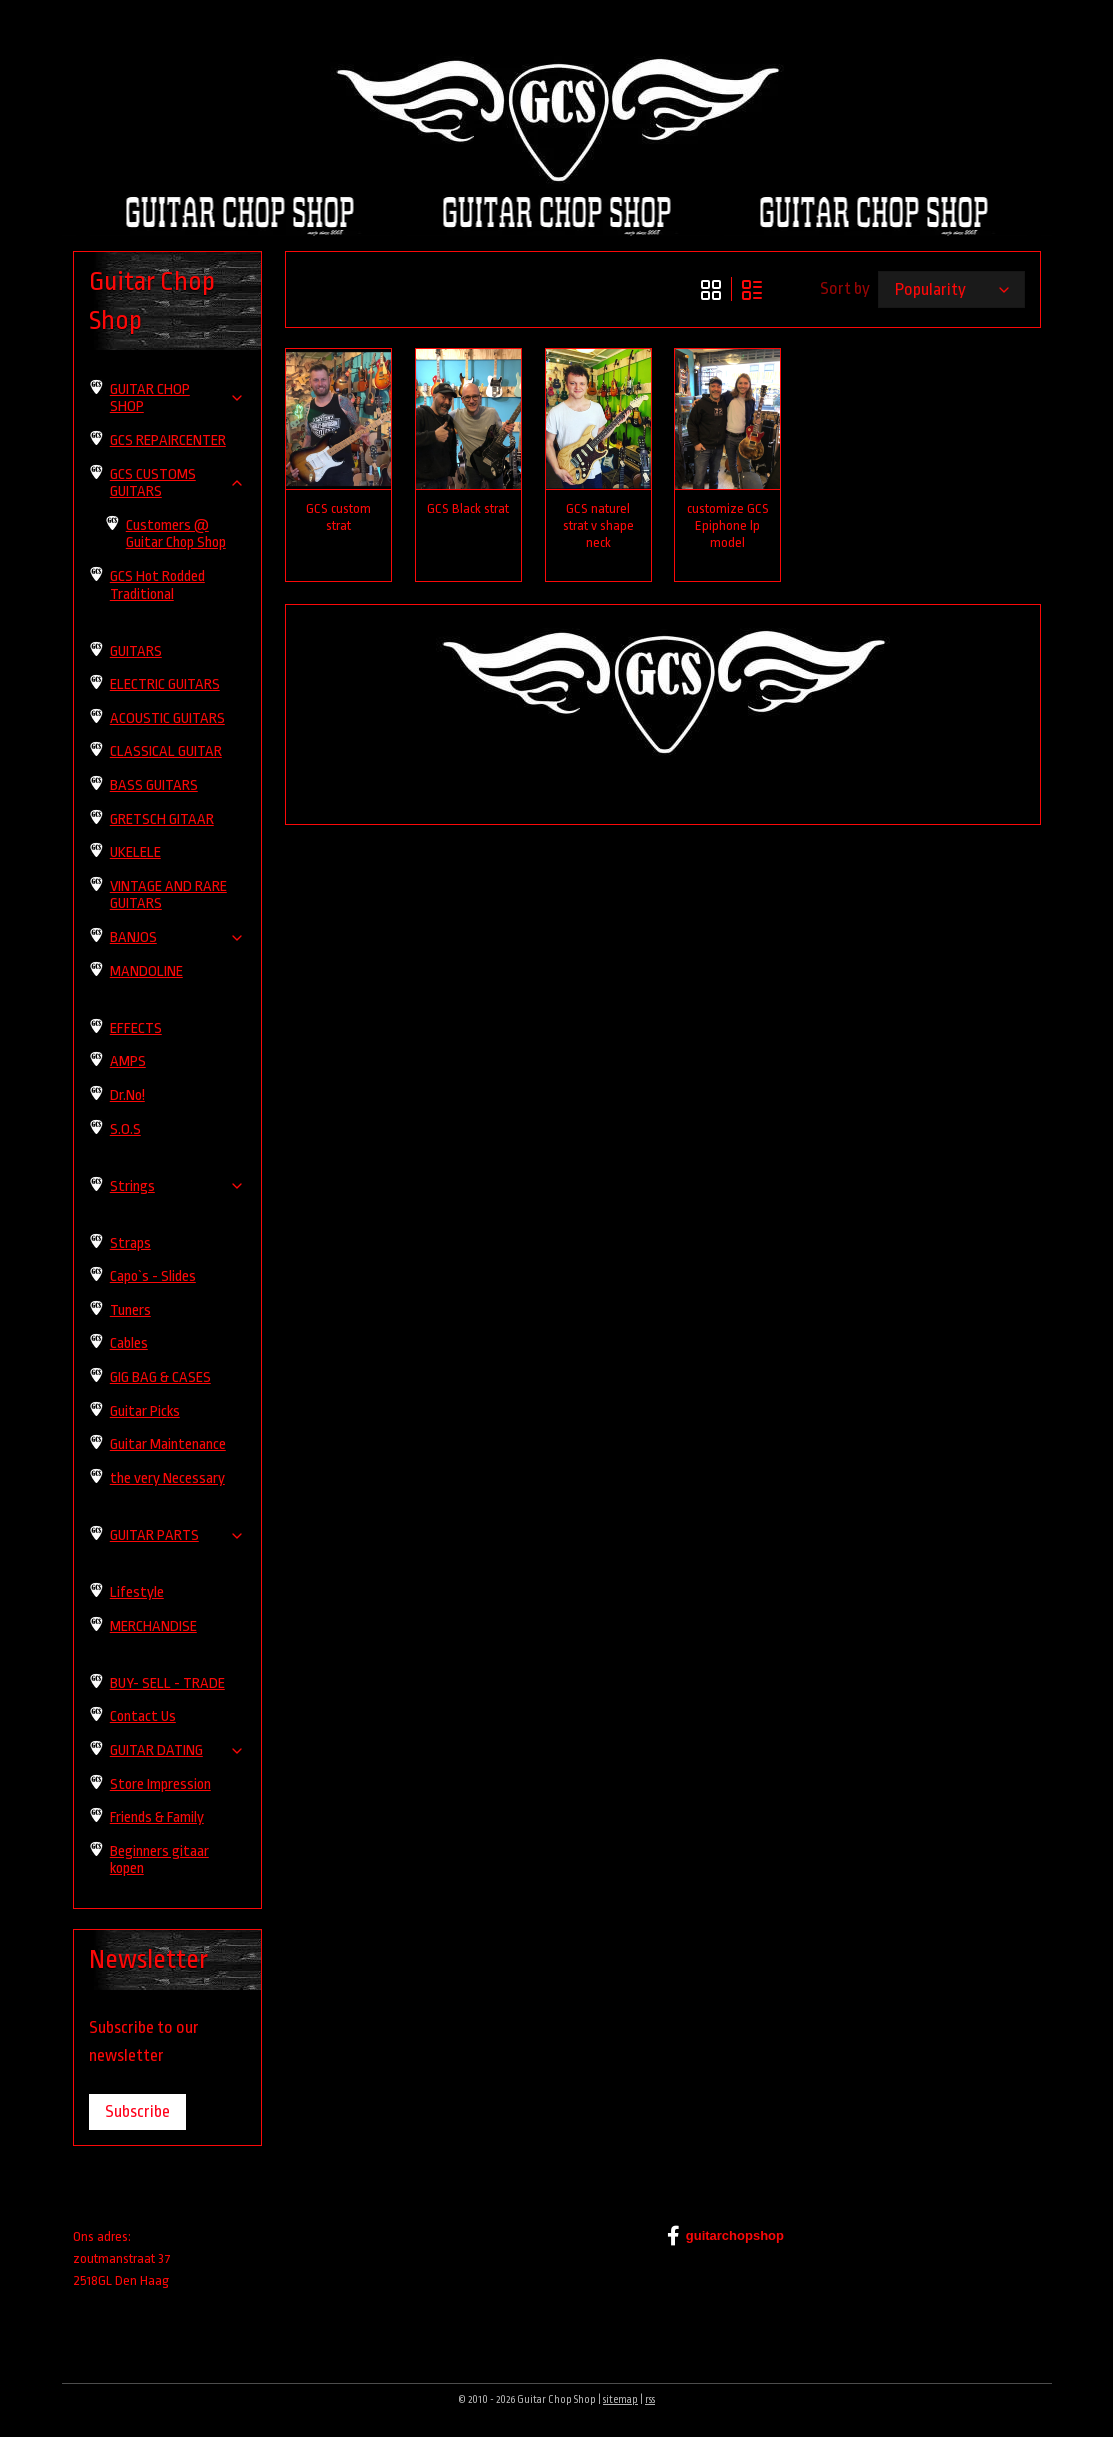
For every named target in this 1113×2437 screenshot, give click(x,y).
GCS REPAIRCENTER (168, 440)
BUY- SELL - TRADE (167, 1683)
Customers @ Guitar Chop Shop (176, 534)
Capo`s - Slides (153, 1276)
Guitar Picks (145, 1411)
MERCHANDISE (153, 1626)
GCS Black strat (468, 508)
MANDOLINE (146, 971)
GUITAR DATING (178, 1750)
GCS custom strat (338, 517)
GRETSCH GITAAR (162, 819)
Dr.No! (127, 1095)
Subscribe (137, 2111)
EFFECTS (136, 1028)
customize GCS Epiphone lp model (727, 525)
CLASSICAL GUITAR (166, 751)
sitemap (620, 2400)
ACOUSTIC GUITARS (167, 718)
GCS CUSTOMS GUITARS (178, 483)
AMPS (128, 1061)
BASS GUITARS (154, 785)
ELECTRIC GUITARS (165, 684)
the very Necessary (167, 1478)
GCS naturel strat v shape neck (597, 525)
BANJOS (178, 937)
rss (650, 2400)
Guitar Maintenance (168, 1444)
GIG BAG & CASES (160, 1377)
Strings (178, 1186)
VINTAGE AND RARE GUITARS (168, 895)
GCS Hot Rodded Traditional (157, 585)
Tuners (130, 1310)
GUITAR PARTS (178, 1535)
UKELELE (135, 852)
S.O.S (125, 1129)
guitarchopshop (725, 2236)
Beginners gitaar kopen (159, 1860)
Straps (130, 1243)
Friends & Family (157, 1817)
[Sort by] (950, 289)
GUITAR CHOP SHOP (178, 398)
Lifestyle (137, 1592)
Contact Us (143, 1716)
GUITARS (136, 651)
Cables (129, 1343)
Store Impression (160, 1784)
